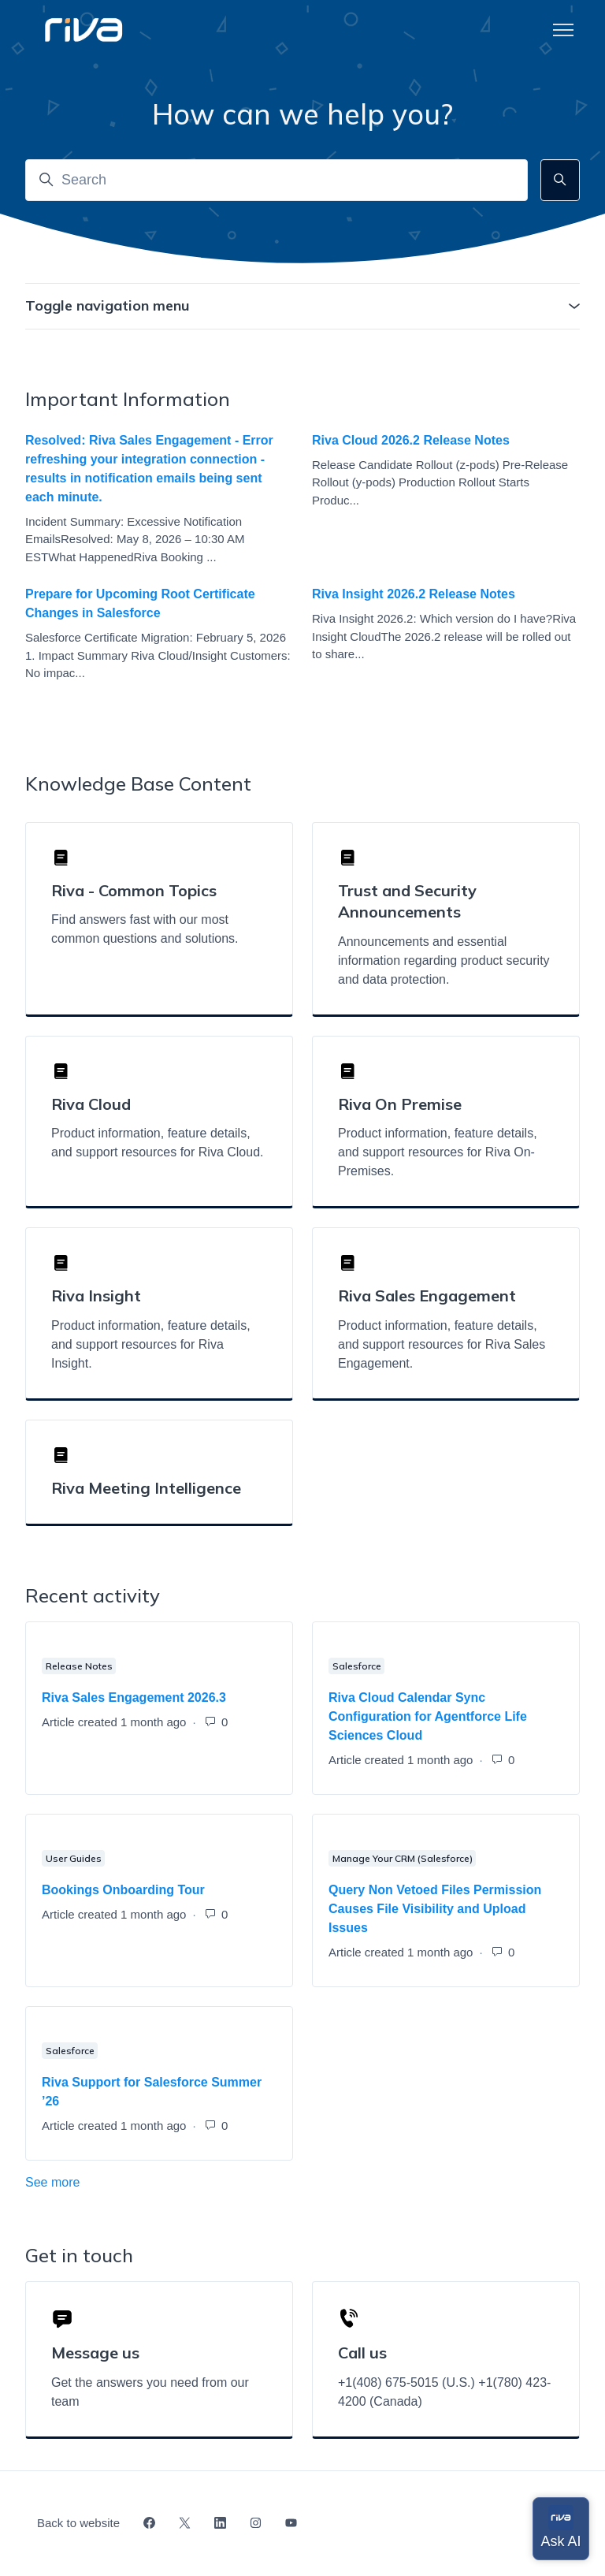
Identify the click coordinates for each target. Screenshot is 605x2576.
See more (122, 2181)
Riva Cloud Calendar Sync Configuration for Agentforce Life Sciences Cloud (427, 1716)
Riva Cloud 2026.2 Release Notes (411, 440)
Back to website (78, 2522)
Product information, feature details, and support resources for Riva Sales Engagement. (441, 1344)
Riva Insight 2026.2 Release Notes (413, 594)
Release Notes (79, 1666)
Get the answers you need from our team (150, 2392)
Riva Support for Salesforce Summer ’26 (152, 2091)
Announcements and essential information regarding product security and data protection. (444, 960)
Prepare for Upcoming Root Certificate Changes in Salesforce (140, 603)
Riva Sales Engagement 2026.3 (134, 1697)
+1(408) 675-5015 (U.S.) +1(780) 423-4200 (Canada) (444, 2392)
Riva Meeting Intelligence (146, 1488)
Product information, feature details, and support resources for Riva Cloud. (157, 1142)
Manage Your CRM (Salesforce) (402, 1858)
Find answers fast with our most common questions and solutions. (144, 929)
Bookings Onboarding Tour (123, 1890)
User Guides (74, 1858)
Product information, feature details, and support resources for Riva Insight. (151, 1344)
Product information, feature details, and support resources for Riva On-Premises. (437, 1152)
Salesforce (356, 1666)
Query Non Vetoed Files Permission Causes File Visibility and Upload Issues (434, 1908)
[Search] (276, 180)
